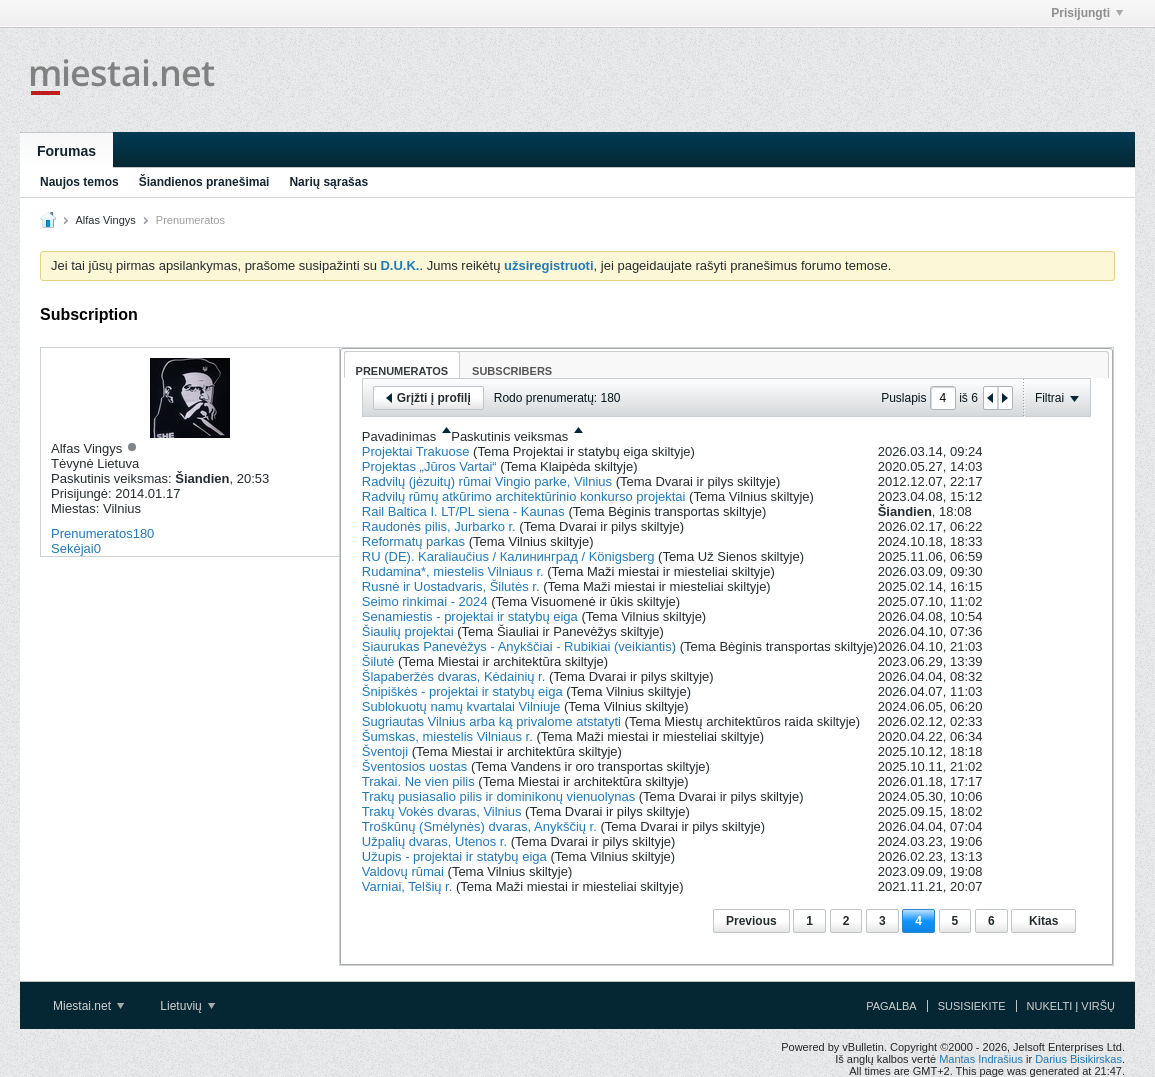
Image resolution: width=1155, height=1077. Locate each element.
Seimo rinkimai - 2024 (425, 601)
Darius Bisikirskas (1078, 1059)
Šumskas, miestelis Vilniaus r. (447, 736)
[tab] (402, 364)
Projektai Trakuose (416, 451)
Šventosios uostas (415, 766)
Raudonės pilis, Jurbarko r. (439, 526)
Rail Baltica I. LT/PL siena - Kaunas (463, 511)
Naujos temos (79, 182)
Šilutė (378, 661)
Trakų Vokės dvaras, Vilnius (442, 811)
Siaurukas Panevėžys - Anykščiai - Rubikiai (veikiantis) (519, 646)
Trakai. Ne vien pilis (418, 781)
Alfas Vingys (105, 220)
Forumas (66, 151)
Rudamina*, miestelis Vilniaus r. (453, 571)
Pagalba (891, 1006)
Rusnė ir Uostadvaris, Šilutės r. (451, 586)
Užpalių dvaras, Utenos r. (434, 841)
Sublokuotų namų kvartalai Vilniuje (461, 706)
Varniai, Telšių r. (407, 886)
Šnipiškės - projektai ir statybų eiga (462, 691)
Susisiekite (972, 1006)
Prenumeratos (92, 533)
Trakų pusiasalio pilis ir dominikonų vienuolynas (498, 796)
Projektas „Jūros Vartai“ (429, 466)
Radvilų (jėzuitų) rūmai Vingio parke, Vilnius (487, 481)
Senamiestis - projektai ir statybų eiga (470, 616)
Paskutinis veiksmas (509, 436)
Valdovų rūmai (403, 871)
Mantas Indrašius (981, 1059)
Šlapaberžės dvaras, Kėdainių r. (454, 676)
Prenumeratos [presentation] (402, 371)
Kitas (1043, 921)
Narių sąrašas (328, 182)
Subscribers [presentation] (512, 371)
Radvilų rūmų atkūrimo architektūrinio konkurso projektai (524, 496)
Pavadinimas (399, 436)
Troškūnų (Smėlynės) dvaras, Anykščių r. (479, 826)
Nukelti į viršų (1071, 1006)
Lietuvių (187, 1006)
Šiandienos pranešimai (204, 182)
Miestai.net (88, 1006)
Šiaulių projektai (408, 631)
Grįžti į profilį (428, 398)
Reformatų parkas (413, 541)
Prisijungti (1087, 13)
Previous (751, 921)
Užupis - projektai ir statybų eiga (454, 856)
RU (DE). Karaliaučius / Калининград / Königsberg (508, 556)
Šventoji (385, 751)
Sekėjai (72, 548)
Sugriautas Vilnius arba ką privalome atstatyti (491, 721)
